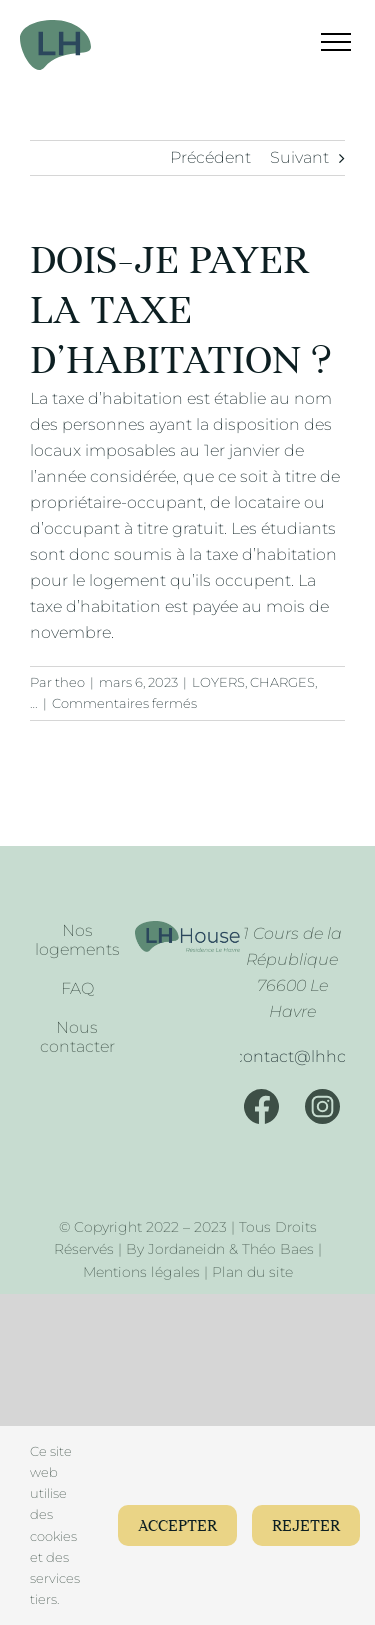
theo (70, 682)
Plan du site (252, 1272)
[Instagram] (322, 1106)
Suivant (299, 157)
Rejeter (306, 1526)
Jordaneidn (186, 1249)
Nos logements (77, 940)
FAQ (77, 988)
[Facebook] (261, 1106)
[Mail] (292, 1057)
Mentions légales (141, 1272)
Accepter (177, 1526)
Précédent (210, 157)
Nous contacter (77, 1037)
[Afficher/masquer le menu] (323, 42)
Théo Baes (278, 1249)
